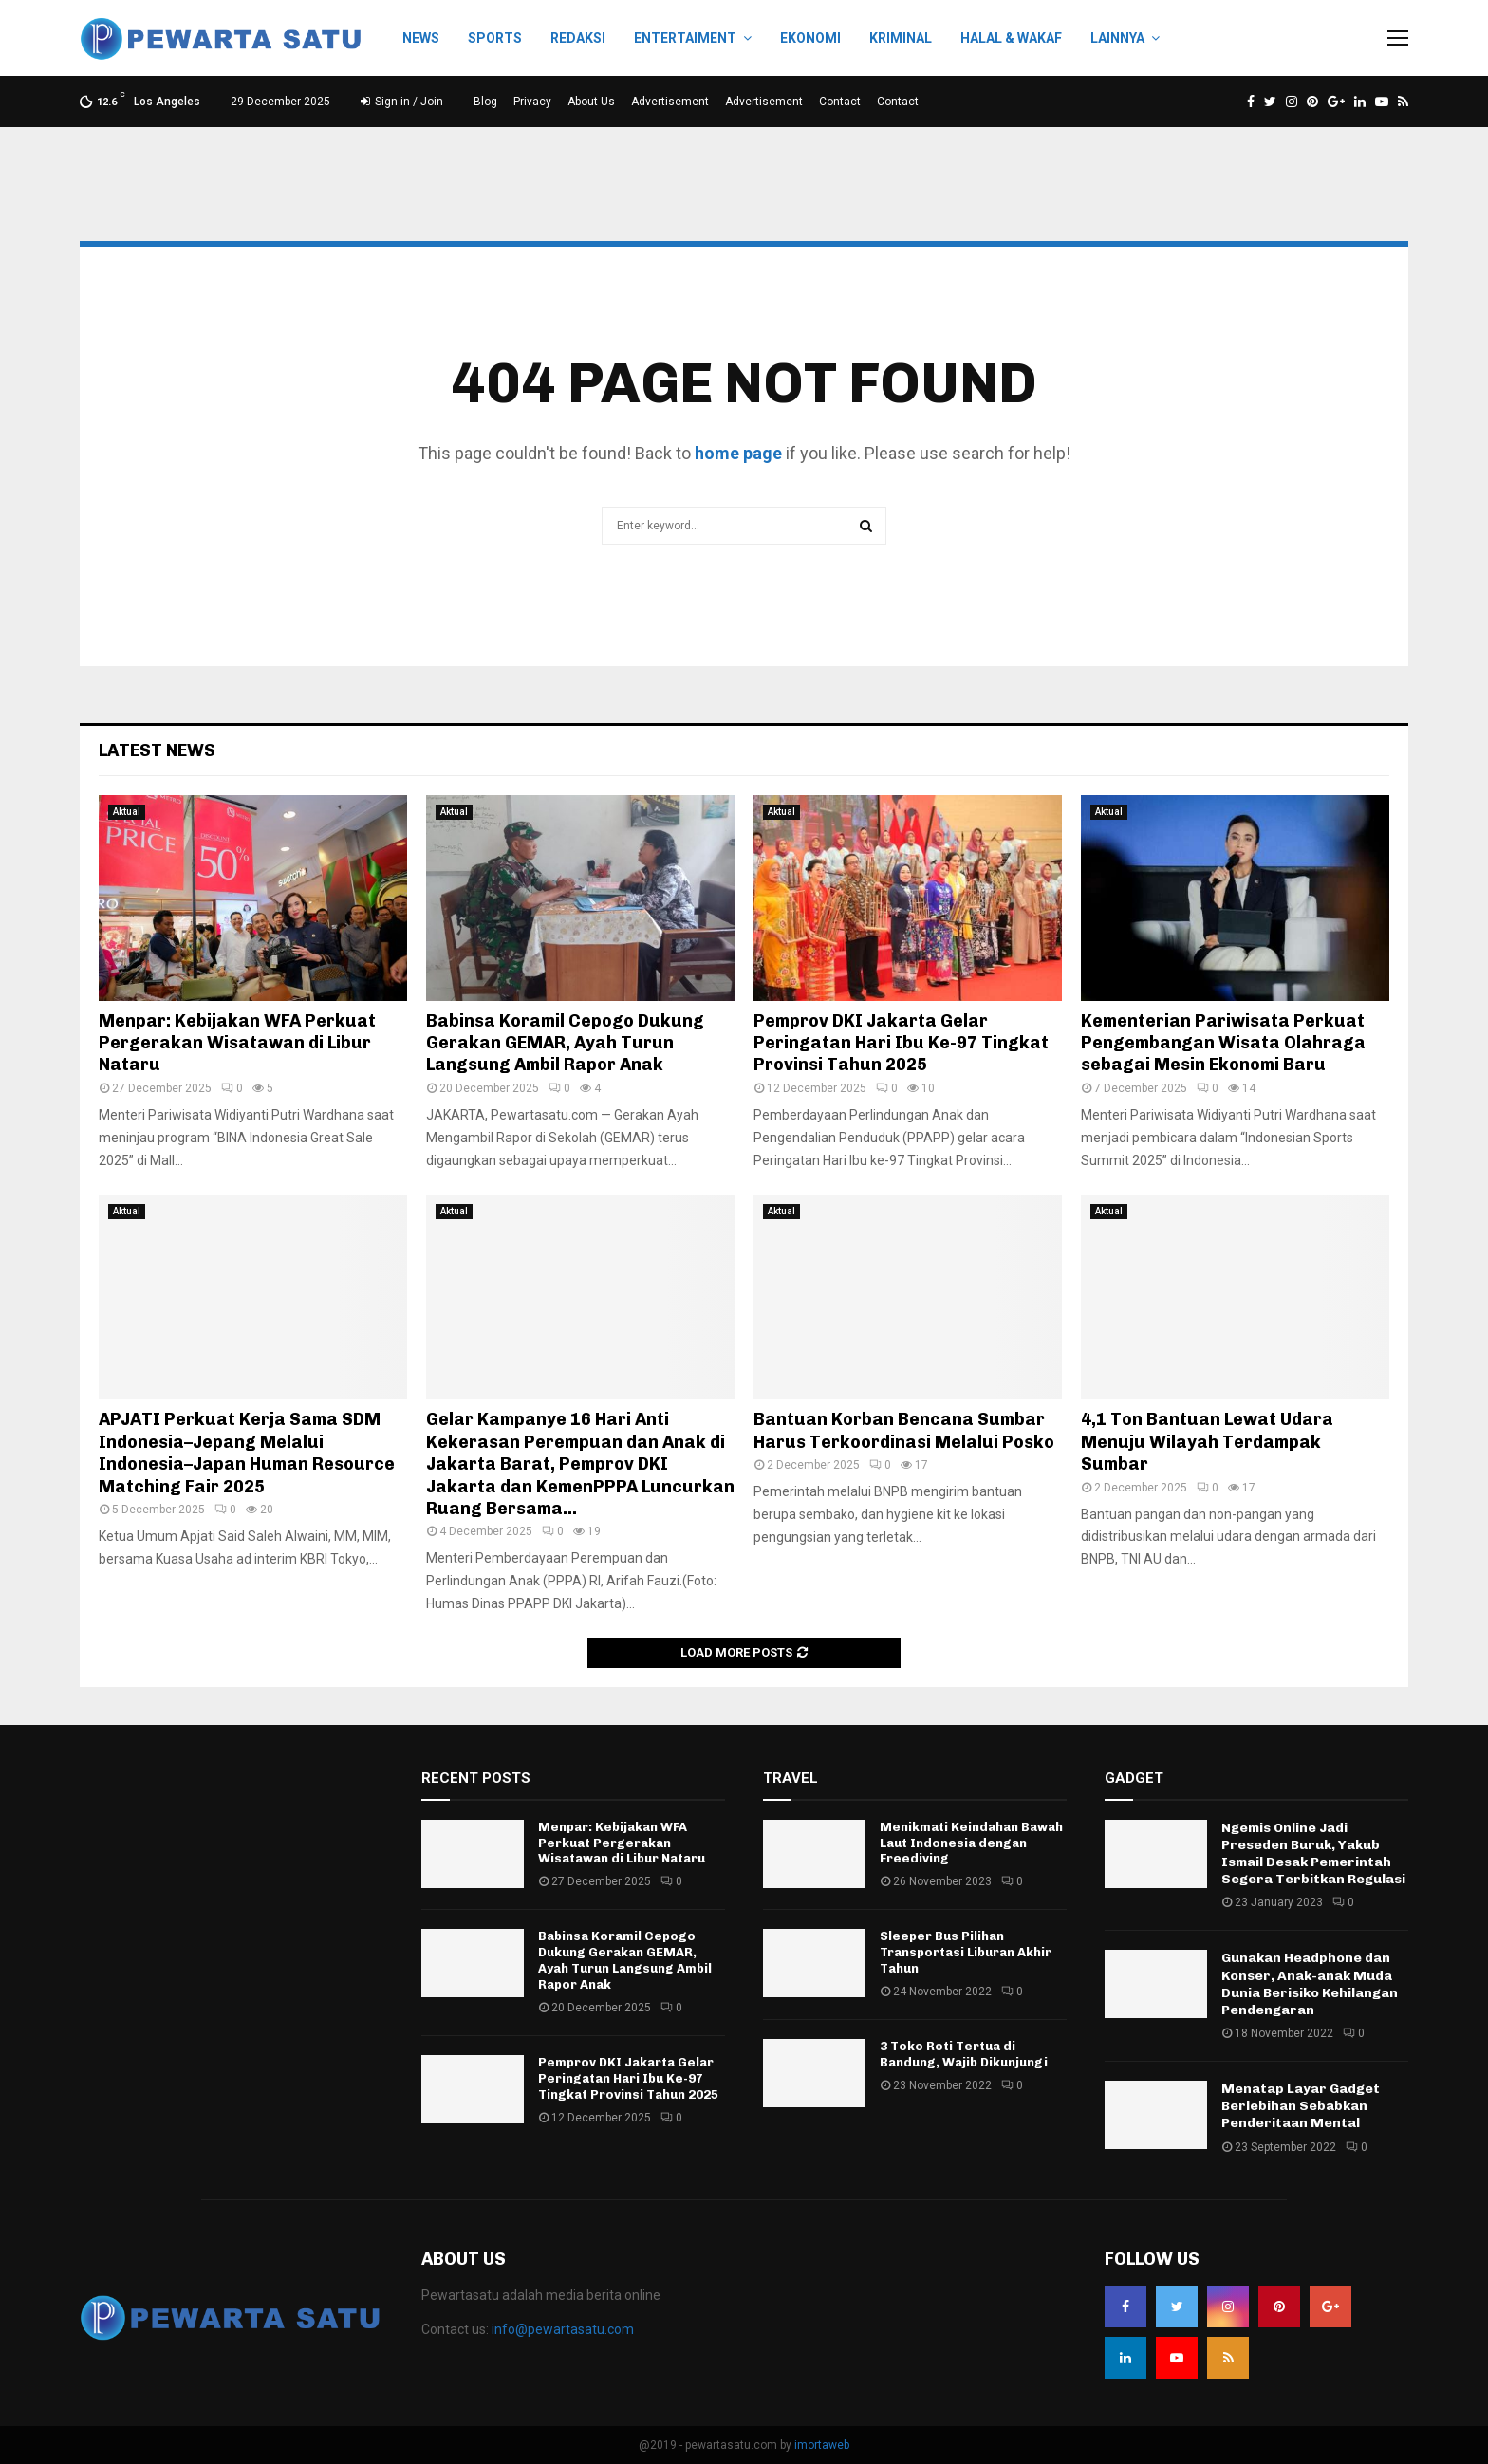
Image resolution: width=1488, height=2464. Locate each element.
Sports (495, 38)
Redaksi (577, 38)
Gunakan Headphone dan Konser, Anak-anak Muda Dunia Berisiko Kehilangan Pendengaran (1309, 1984)
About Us (591, 101)
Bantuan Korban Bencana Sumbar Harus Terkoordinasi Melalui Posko (903, 1430)
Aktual (126, 811)
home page (738, 453)
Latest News (157, 750)
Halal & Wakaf (1011, 38)
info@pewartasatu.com (563, 2329)
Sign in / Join (402, 101)
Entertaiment (685, 38)
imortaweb (821, 2445)
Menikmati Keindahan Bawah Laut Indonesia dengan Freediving (971, 1843)
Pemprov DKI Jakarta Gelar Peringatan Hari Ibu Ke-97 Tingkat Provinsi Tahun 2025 (901, 1043)
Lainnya (1117, 38)
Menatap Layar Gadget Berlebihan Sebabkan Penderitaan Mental (1300, 2106)
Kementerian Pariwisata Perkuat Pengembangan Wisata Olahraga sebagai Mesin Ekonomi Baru (1223, 1043)
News (420, 38)
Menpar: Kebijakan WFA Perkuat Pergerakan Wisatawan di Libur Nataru (237, 1043)
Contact (840, 101)
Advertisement (670, 101)
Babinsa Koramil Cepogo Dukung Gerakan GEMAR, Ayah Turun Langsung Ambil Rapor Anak (565, 1043)
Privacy (532, 101)
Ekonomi (810, 38)
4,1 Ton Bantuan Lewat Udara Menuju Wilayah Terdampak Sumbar (1207, 1441)
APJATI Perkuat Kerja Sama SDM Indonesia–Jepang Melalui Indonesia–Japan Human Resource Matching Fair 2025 (247, 1452)
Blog (485, 101)
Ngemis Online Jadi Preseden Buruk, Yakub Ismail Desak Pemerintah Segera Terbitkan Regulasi (1313, 1854)
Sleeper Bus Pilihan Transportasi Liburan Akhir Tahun (965, 1952)
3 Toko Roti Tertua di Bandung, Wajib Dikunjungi (964, 2054)
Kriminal (900, 38)
